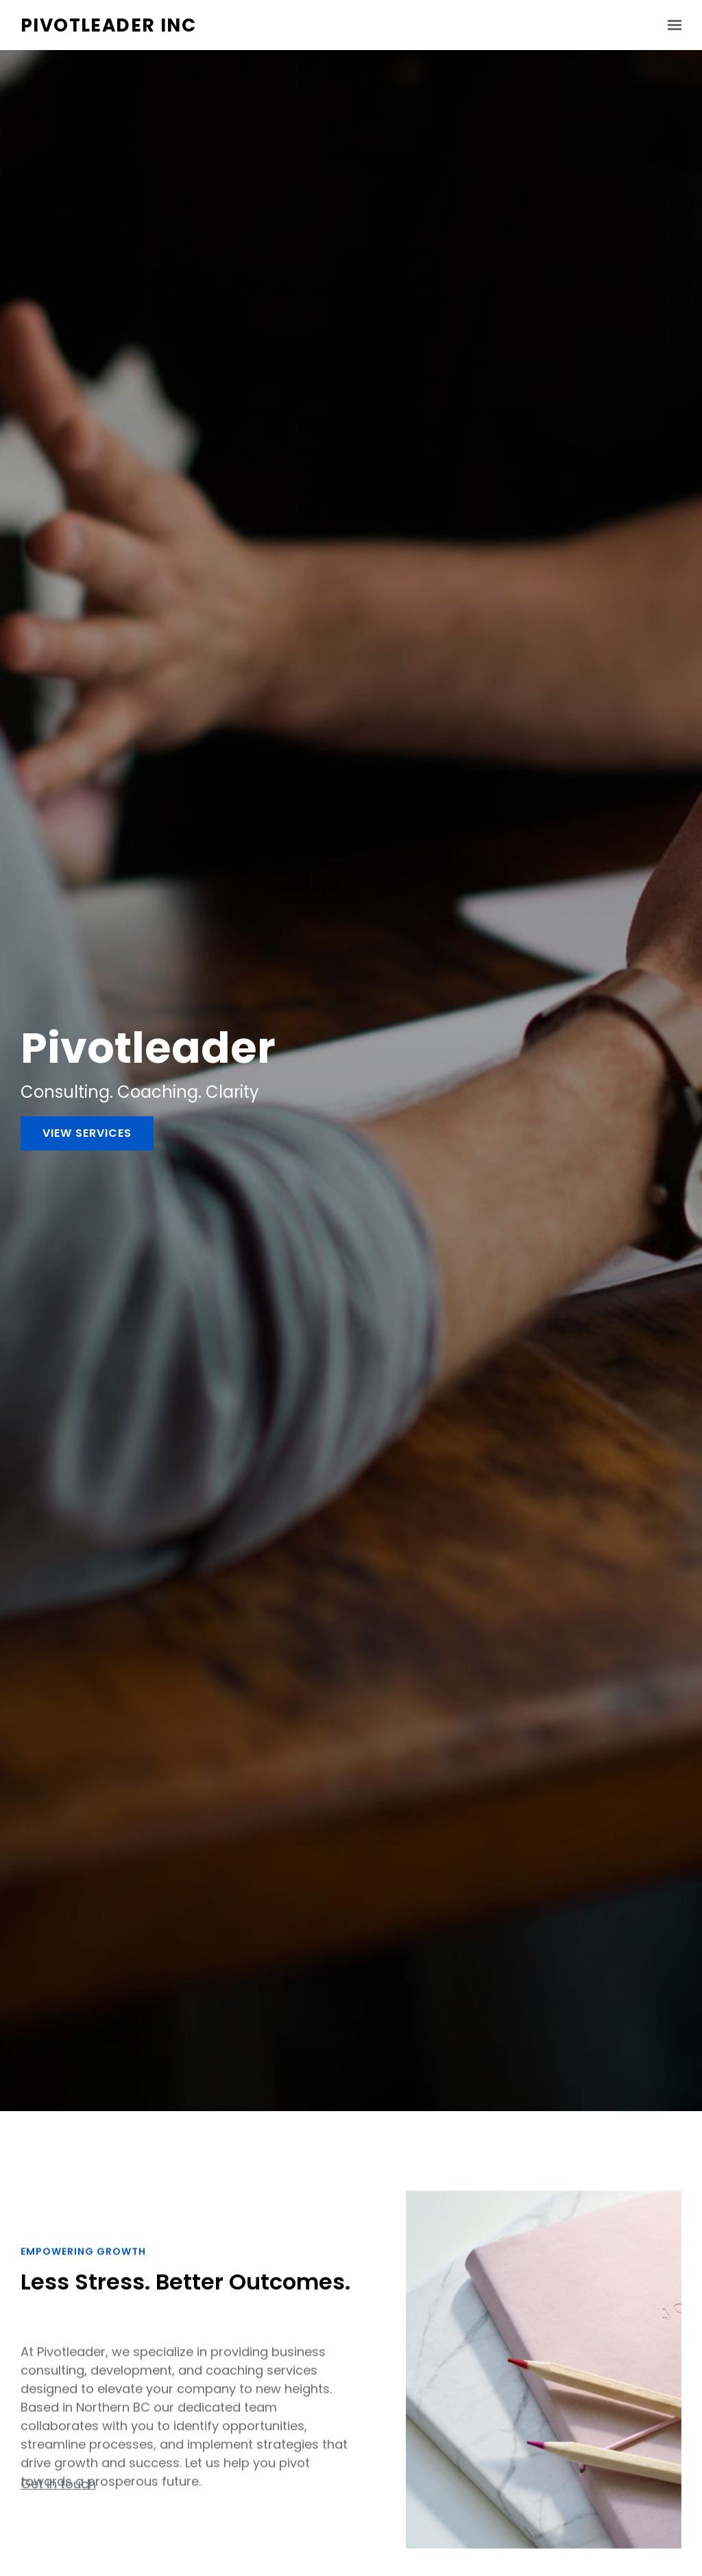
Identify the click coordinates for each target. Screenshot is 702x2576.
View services (87, 1133)
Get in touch (58, 2489)
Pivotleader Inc (108, 25)
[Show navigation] (671, 25)
